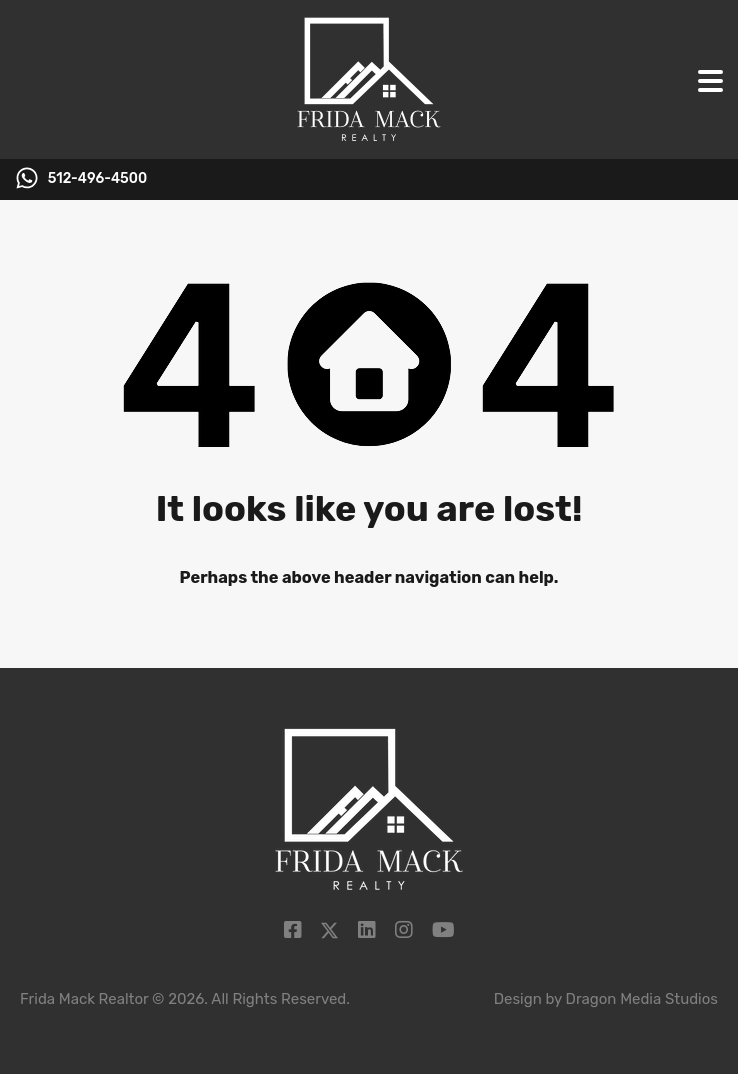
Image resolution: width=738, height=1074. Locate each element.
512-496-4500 (97, 179)
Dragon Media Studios (642, 999)
